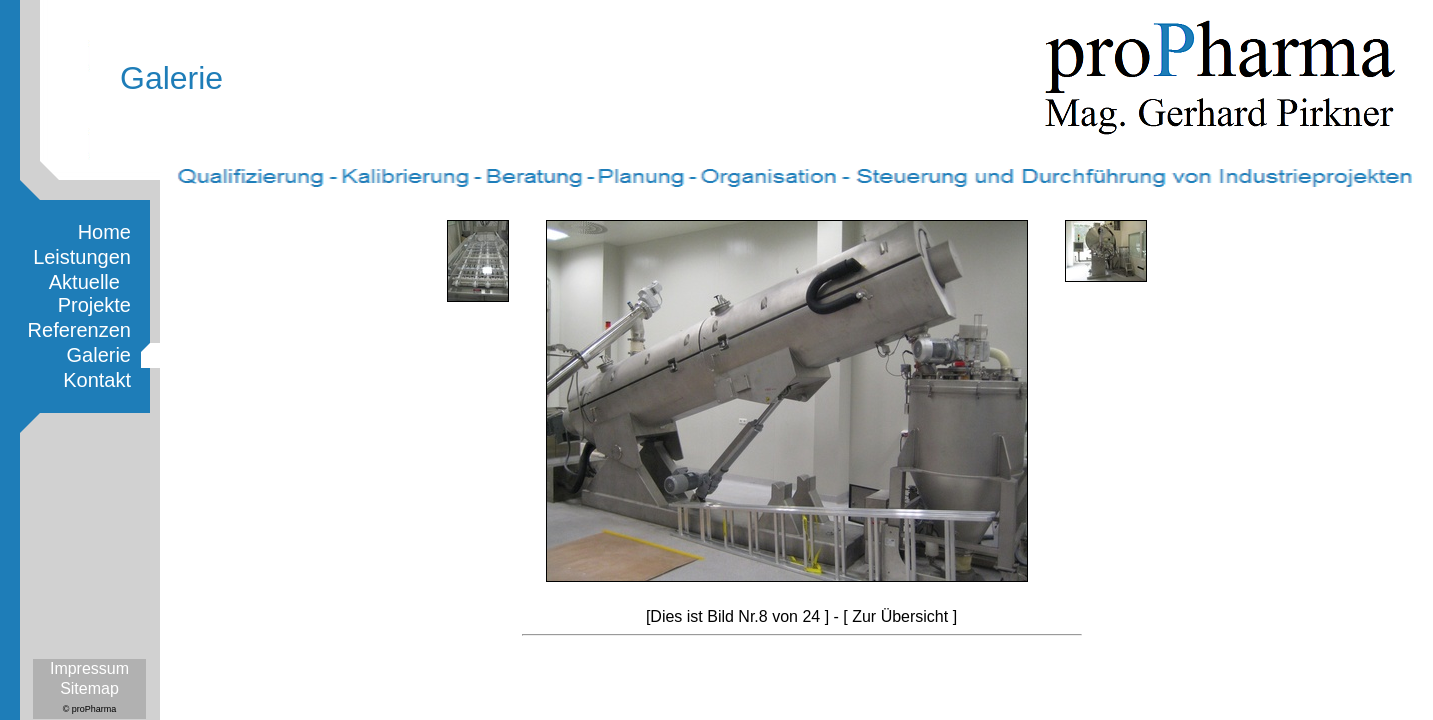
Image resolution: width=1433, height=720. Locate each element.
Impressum (89, 668)
